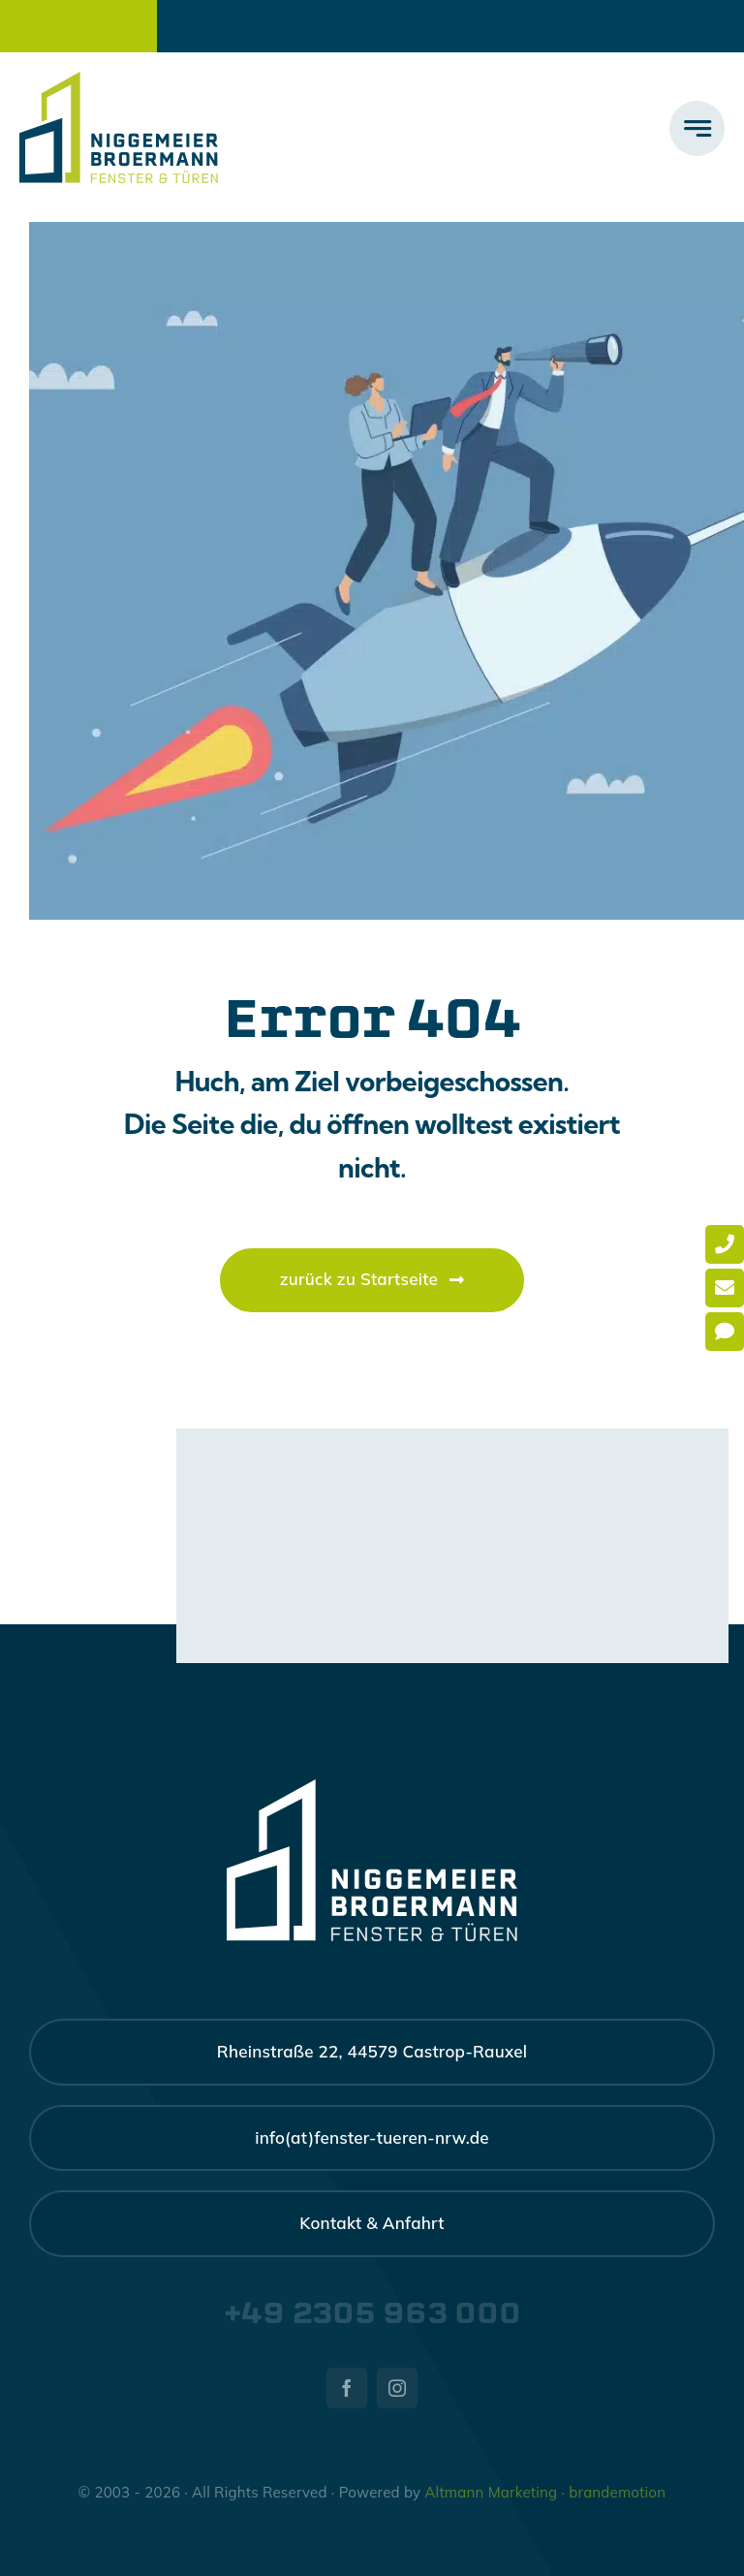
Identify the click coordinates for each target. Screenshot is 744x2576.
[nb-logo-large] (118, 80)
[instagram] (397, 2388)
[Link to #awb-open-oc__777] (697, 128)
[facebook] (346, 2388)
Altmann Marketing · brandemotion (545, 2492)
